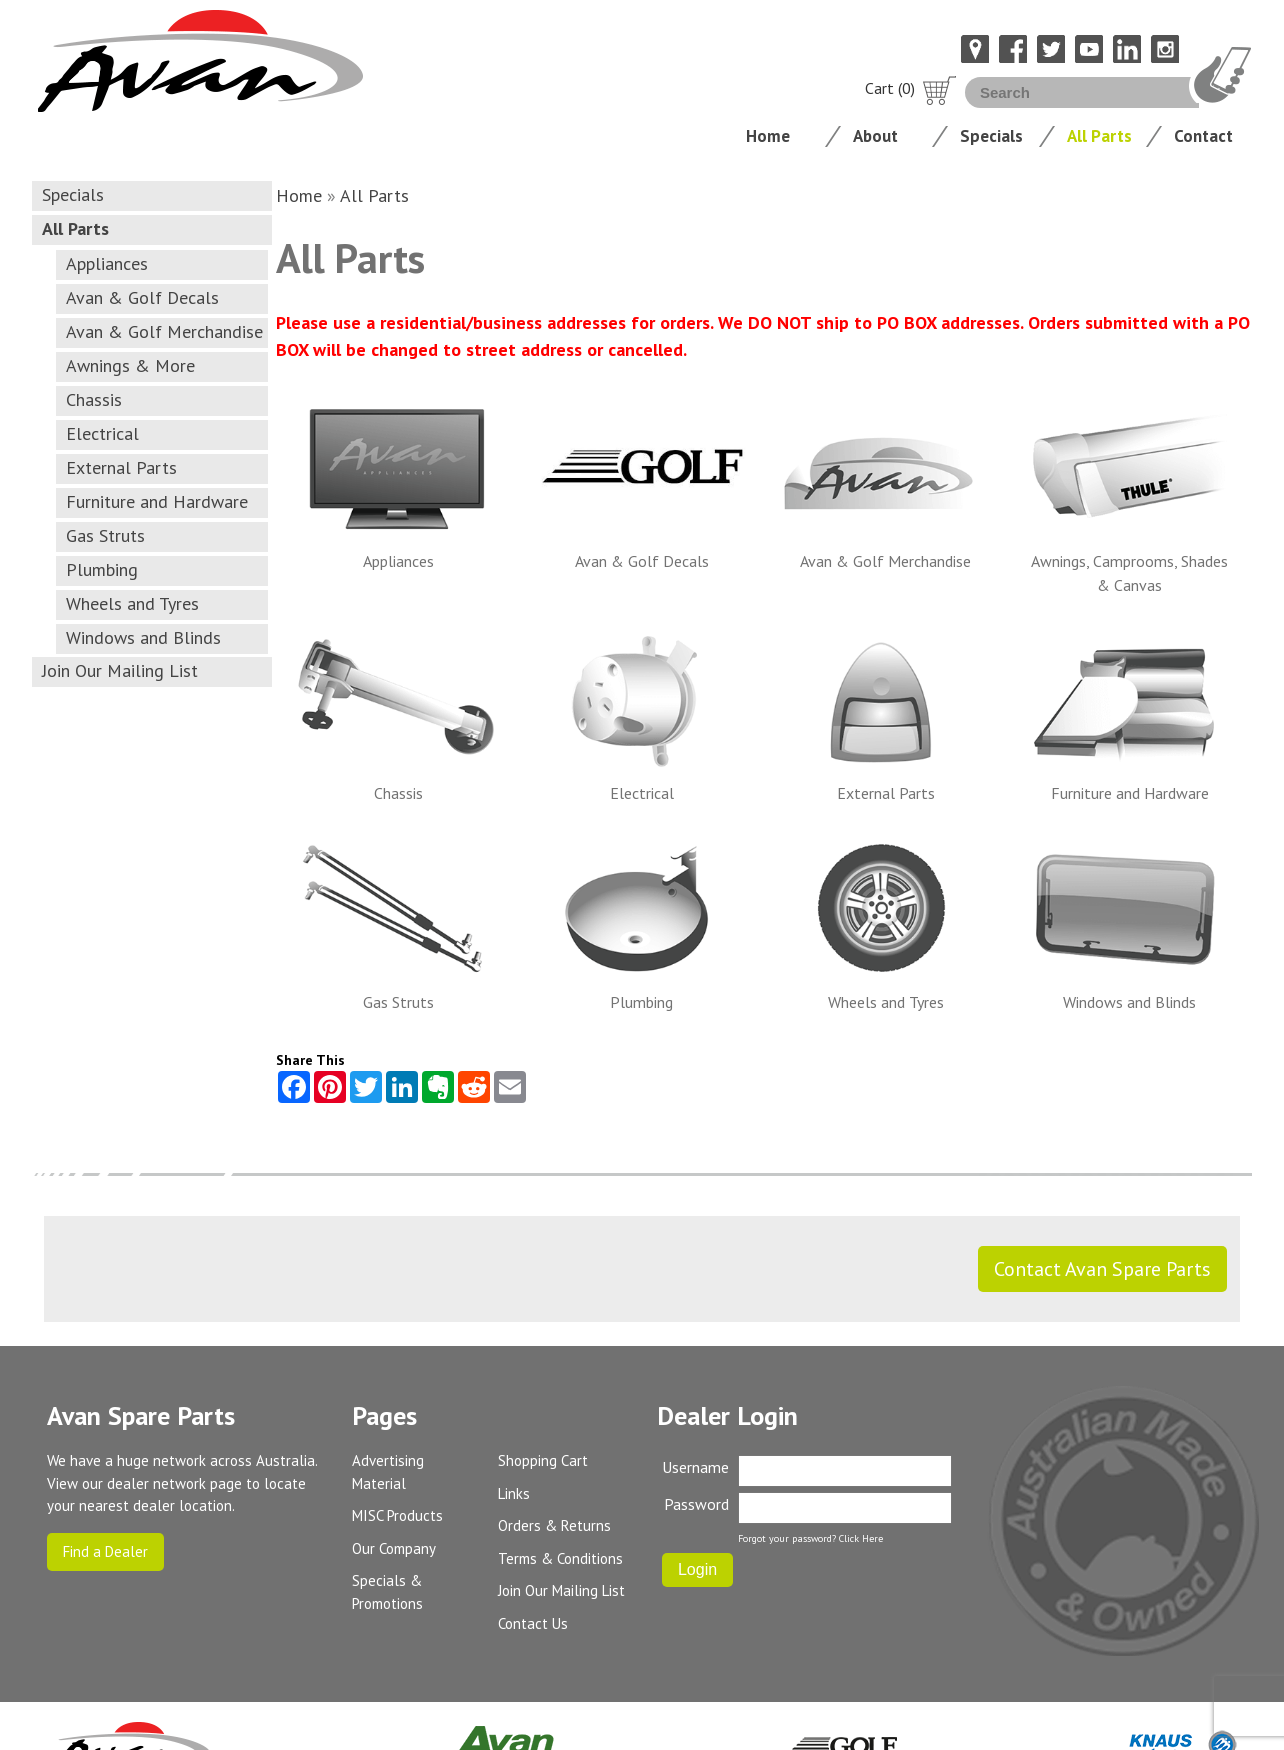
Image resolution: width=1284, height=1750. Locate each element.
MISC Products (397, 1515)
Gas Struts (105, 535)
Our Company (394, 1548)
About (875, 136)
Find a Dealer (105, 1551)
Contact (1203, 136)
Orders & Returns (554, 1525)
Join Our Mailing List (120, 670)
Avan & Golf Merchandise (164, 331)
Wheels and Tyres (132, 603)
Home (768, 136)
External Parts (121, 467)
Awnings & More (130, 365)
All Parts (1099, 136)
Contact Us (533, 1623)
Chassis (94, 399)
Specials (991, 136)
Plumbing (102, 569)
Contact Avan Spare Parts (1102, 1269)
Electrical (102, 433)
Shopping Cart (543, 1460)
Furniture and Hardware (157, 501)
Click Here (861, 1538)
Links (514, 1493)
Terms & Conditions (560, 1558)
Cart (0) (911, 88)
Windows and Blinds (143, 637)
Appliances (107, 263)
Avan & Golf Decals (142, 297)
